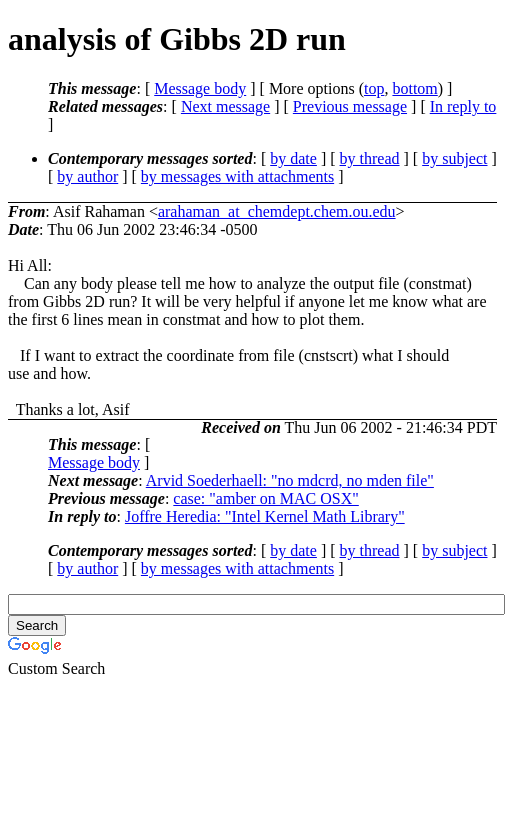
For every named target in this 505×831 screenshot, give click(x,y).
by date (293, 158)
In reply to (463, 106)
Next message (225, 106)
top (374, 88)
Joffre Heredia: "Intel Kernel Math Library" (265, 516)
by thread (370, 158)
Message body (200, 88)
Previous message (350, 106)
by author (87, 176)
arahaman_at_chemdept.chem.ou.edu (277, 211)
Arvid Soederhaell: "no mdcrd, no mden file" (290, 480)
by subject (454, 158)
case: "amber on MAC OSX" (265, 498)
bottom (414, 88)
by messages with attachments (237, 176)
